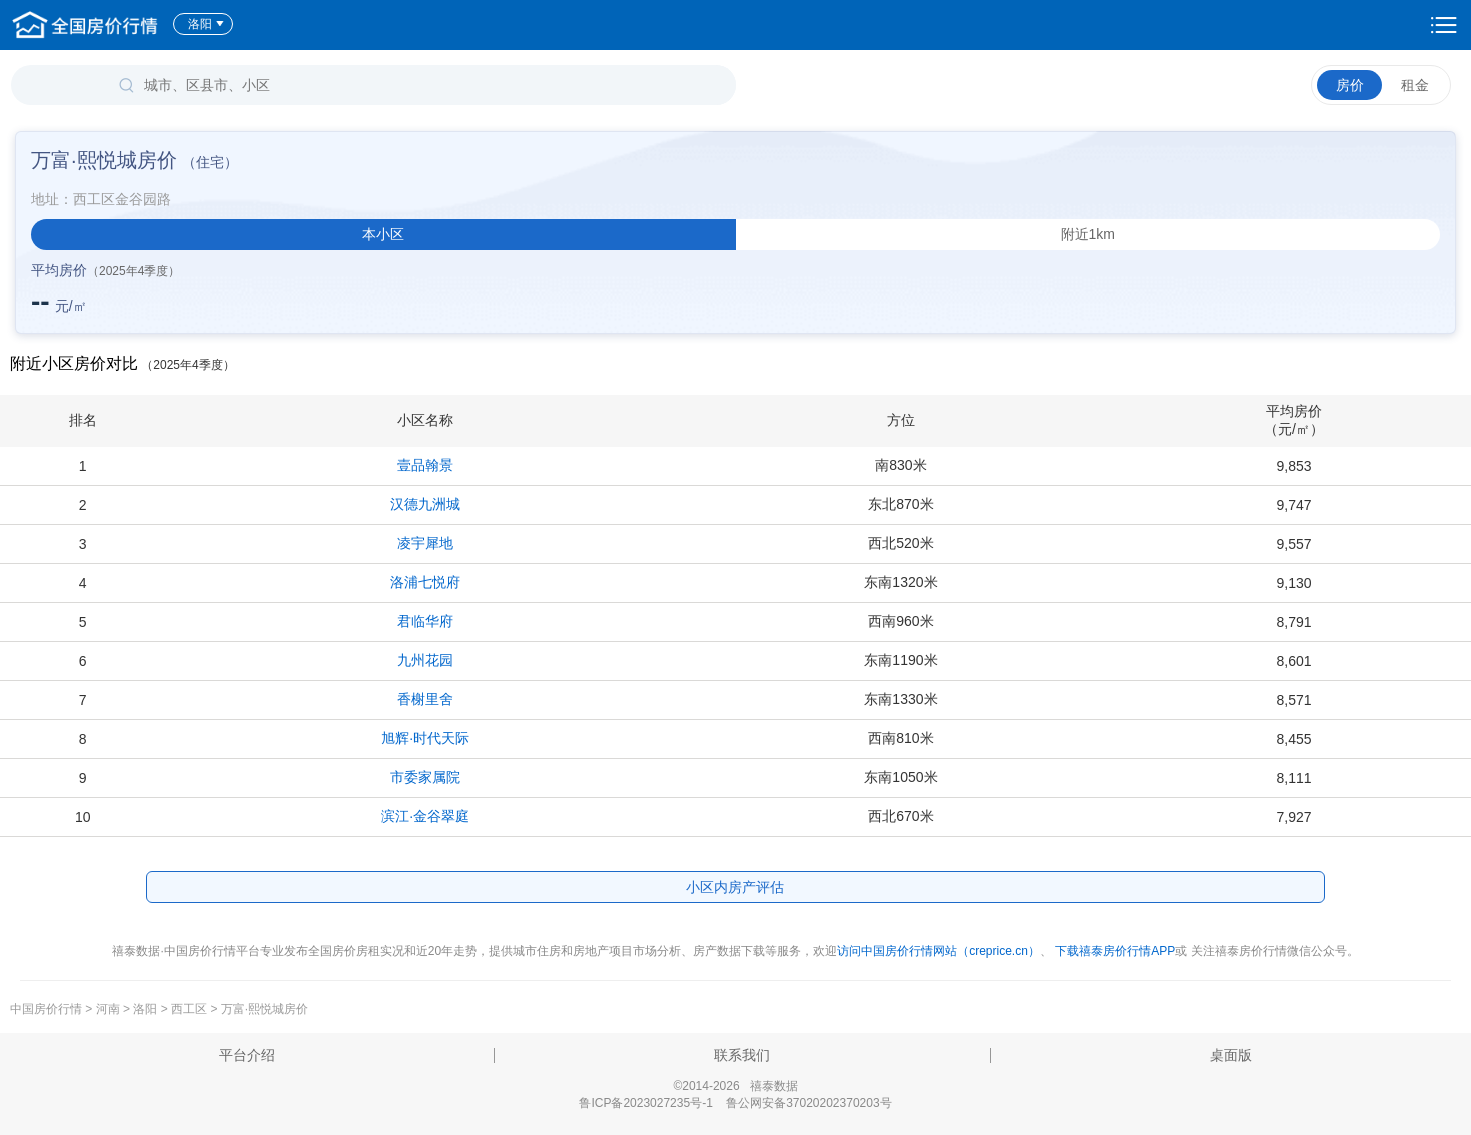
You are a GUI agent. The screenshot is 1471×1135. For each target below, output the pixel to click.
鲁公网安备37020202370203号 (808, 1103)
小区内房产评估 (735, 887)
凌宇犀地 (425, 543)
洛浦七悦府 (425, 582)
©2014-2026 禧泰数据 (735, 1086)
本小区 (383, 234)
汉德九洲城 (425, 504)
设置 (1444, 25)
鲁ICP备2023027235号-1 (645, 1103)
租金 (1415, 85)
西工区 (189, 1009)
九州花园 (425, 660)
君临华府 (425, 621)
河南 (108, 1009)
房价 (1350, 85)
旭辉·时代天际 (425, 738)
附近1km (1088, 234)
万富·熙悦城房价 (264, 1009)
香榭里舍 (425, 699)
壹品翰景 (425, 465)
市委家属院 (425, 777)
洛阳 (206, 24)
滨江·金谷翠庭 (425, 816)
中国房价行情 (47, 1009)
